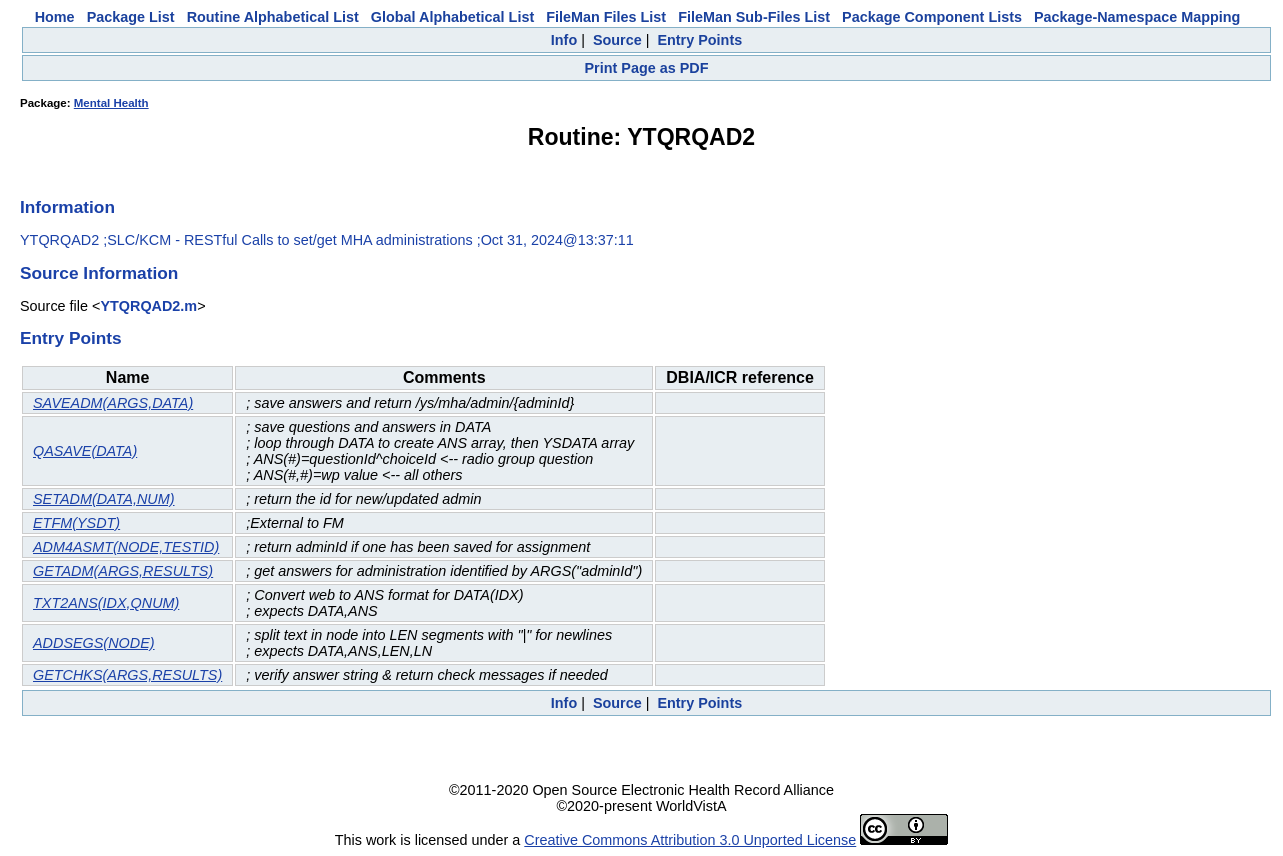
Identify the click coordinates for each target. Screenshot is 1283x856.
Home (55, 17)
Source (617, 40)
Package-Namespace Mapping (1137, 17)
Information (67, 207)
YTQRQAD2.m (148, 306)
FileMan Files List (606, 17)
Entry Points (699, 40)
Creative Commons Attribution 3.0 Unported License (690, 840)
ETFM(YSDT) (76, 523)
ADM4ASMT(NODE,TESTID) (126, 547)
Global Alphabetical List (452, 17)
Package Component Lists (932, 17)
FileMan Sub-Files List (754, 17)
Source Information (99, 273)
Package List (131, 17)
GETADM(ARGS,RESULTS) (123, 571)
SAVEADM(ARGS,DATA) (113, 403)
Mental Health (111, 103)
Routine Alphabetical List (273, 17)
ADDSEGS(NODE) (94, 643)
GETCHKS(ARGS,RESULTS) (127, 675)
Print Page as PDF (647, 68)
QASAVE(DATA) (85, 451)
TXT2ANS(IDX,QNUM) (106, 603)
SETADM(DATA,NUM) (104, 499)
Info (564, 40)
